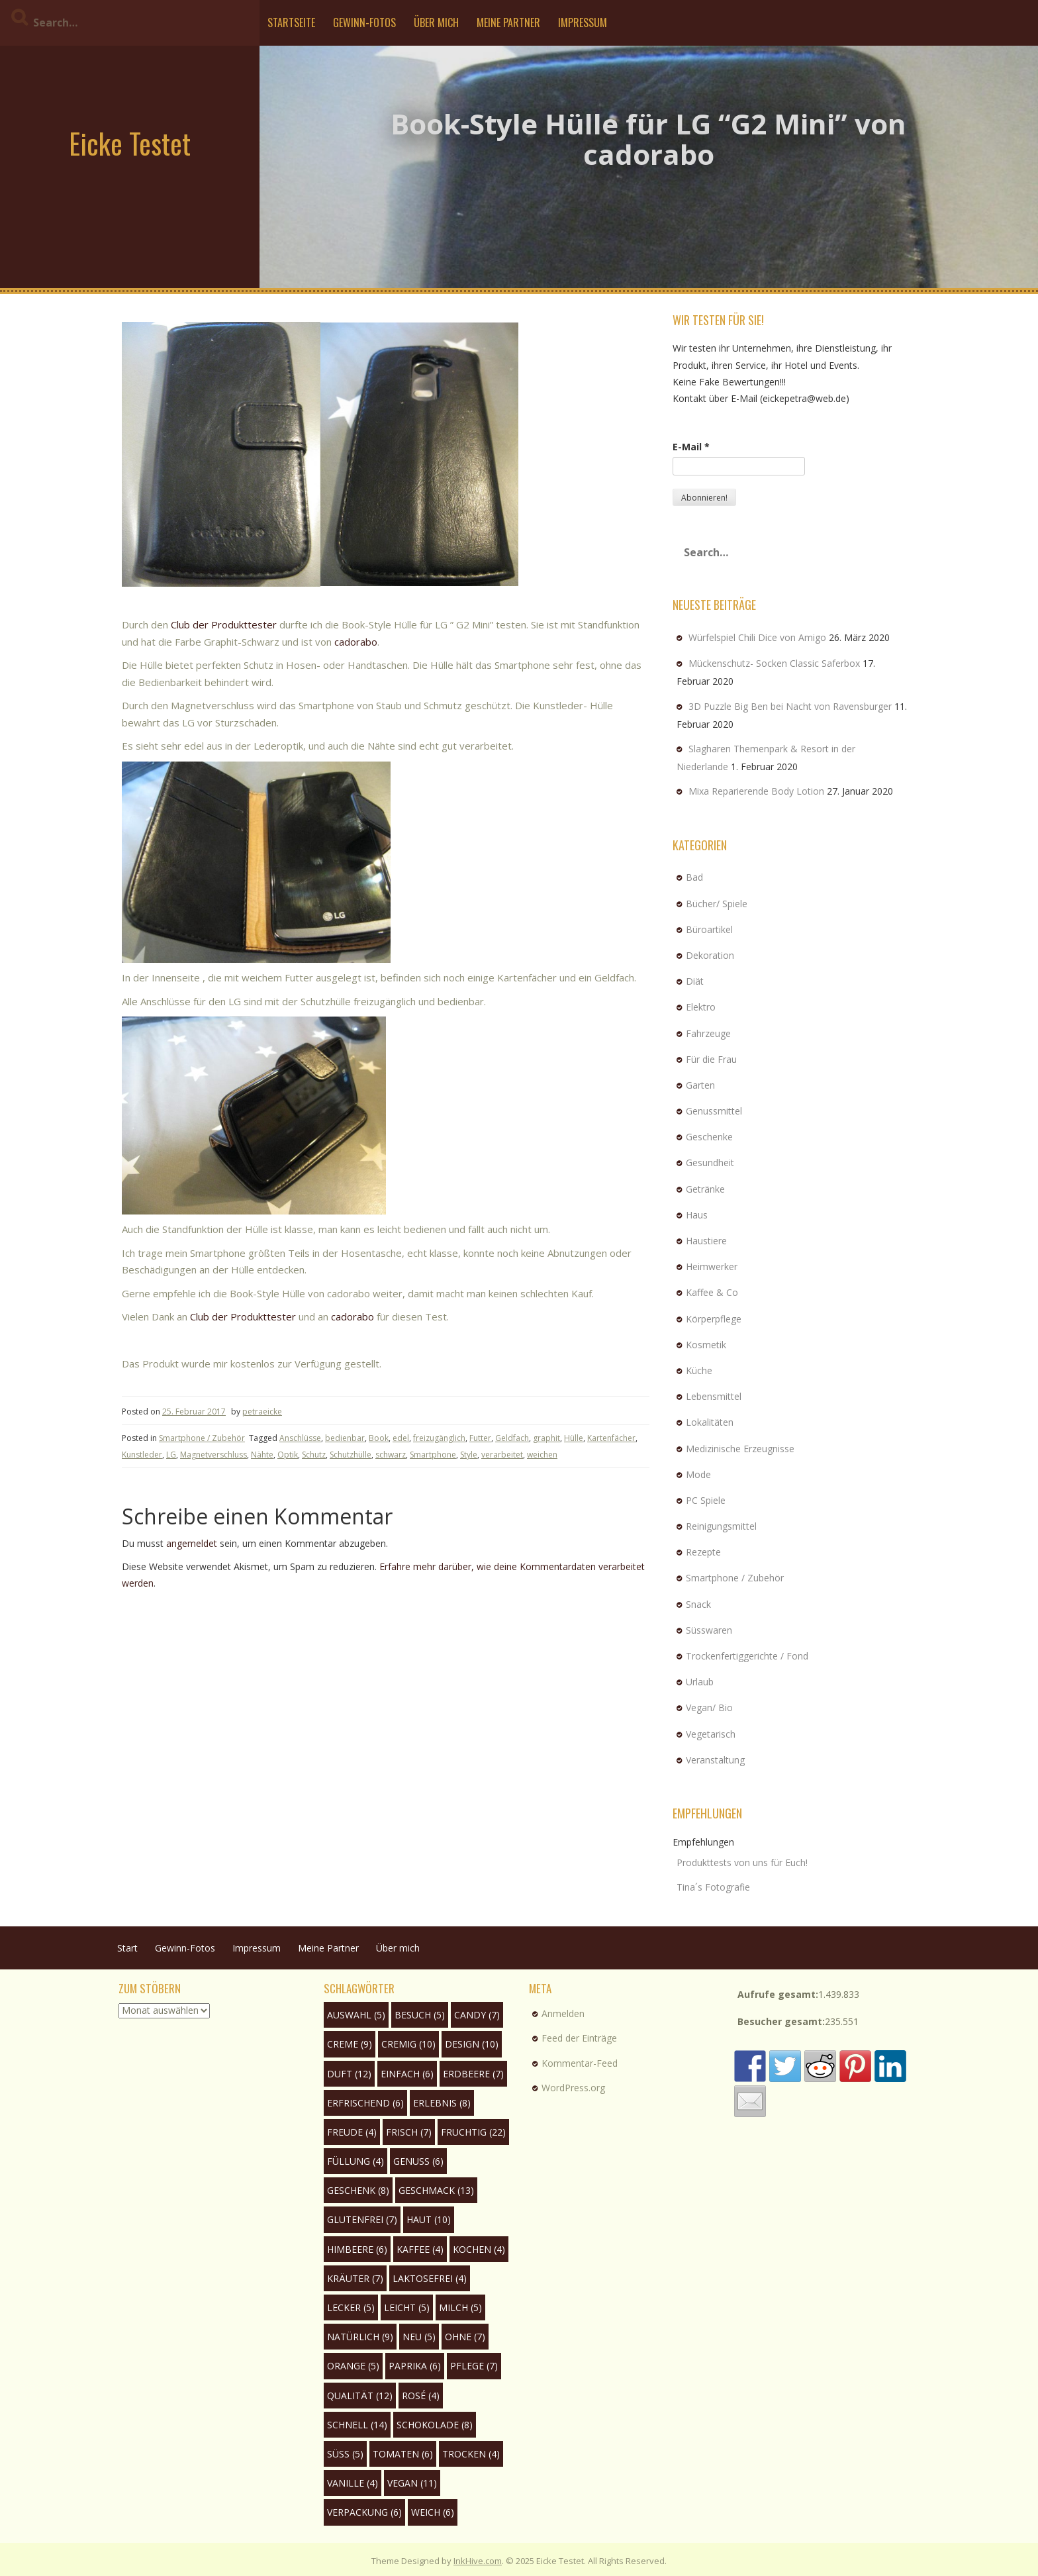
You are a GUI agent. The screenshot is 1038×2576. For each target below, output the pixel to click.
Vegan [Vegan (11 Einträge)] (412, 2483)
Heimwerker (711, 1266)
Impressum (582, 22)
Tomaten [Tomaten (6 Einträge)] (403, 2454)
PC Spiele (706, 1500)
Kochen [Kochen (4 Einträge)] (479, 2249)
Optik (287, 1454)
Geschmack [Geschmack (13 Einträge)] (436, 2190)
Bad (694, 877)
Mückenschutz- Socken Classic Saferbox (774, 663)
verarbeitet (502, 1454)
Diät (695, 981)
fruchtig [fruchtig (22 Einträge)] (473, 2132)
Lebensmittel (713, 1396)
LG (171, 1454)
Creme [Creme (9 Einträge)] (349, 2044)
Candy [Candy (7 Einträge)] (477, 2014)
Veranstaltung (715, 1760)
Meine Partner (508, 22)
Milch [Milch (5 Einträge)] (460, 2307)
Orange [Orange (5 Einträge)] (353, 2365)
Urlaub (700, 1681)
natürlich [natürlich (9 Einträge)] (360, 2336)
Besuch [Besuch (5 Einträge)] (420, 2014)
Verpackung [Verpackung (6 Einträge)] (364, 2512)
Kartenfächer (611, 1438)
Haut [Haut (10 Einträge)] (428, 2219)
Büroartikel (709, 929)
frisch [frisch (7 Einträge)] (409, 2132)
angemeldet (191, 1543)
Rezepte (703, 1552)
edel (401, 1438)
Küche (699, 1370)
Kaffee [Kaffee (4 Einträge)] (420, 2249)
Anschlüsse (300, 1438)
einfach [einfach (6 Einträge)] (407, 2073)
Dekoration (710, 955)
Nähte (262, 1454)
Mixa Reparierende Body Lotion (756, 791)
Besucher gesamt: (781, 2021)
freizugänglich (439, 1438)
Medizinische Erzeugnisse (740, 1448)
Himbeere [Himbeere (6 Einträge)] (357, 2249)
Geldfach (512, 1438)
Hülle (573, 1438)
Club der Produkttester (224, 624)
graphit (546, 1438)
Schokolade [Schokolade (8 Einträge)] (435, 2424)
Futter (480, 1438)
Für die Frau (711, 1059)
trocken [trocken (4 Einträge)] (471, 2454)
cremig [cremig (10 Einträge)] (408, 2044)
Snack (698, 1604)
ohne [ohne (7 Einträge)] (465, 2336)
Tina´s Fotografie (713, 1887)
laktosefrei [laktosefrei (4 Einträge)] (430, 2278)
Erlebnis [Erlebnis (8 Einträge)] (442, 2103)
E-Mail (691, 446)
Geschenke (709, 1136)
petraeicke (262, 1411)
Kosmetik (706, 1344)
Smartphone (433, 1454)
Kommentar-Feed (580, 2063)
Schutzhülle (350, 1454)
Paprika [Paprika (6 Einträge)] (415, 2365)
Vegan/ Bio (709, 1707)
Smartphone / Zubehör (202, 1438)
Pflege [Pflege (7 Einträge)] (474, 2365)
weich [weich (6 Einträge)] (432, 2512)
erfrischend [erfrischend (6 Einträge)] (365, 2103)
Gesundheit (710, 1162)
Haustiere (706, 1240)
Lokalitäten (709, 1422)
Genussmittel (714, 1111)
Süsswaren (709, 1630)
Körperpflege (713, 1319)
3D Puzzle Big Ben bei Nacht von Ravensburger (790, 706)
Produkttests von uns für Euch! (742, 1862)
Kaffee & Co (712, 1292)
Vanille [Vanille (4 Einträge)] (352, 2483)
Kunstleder (142, 1454)
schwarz (390, 1454)
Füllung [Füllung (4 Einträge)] (355, 2161)
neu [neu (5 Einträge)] (419, 2336)
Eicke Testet (130, 143)
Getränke (705, 1189)
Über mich (436, 22)
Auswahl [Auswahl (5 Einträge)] (356, 2014)
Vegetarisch (710, 1734)
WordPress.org (573, 2087)
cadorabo (355, 641)
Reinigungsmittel (721, 1526)
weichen (542, 1454)
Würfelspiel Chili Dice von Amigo (757, 637)
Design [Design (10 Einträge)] (471, 2044)
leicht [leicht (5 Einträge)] (407, 2307)
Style (468, 1454)
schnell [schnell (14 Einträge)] (357, 2424)
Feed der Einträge (579, 2038)
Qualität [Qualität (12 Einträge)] (360, 2395)
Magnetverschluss (213, 1454)
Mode (698, 1474)
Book (379, 1438)
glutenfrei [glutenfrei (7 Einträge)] (362, 2219)
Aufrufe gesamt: (777, 1994)
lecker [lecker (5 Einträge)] (351, 2307)
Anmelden (563, 2013)
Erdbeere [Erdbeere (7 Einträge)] (473, 2073)
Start (127, 1948)
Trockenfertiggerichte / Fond (747, 1656)
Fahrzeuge (708, 1033)
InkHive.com (477, 2561)
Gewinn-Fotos (364, 22)
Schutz (314, 1454)
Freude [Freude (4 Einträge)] (352, 2132)
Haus (697, 1215)
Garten (700, 1085)
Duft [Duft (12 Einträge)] (349, 2073)
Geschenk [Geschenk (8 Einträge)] (358, 2190)
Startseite (291, 22)
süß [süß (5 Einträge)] (345, 2454)
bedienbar (345, 1438)
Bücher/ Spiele (716, 903)
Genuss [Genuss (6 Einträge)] (418, 2161)
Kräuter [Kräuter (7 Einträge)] (355, 2278)
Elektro (701, 1007)
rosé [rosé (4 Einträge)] (421, 2395)
